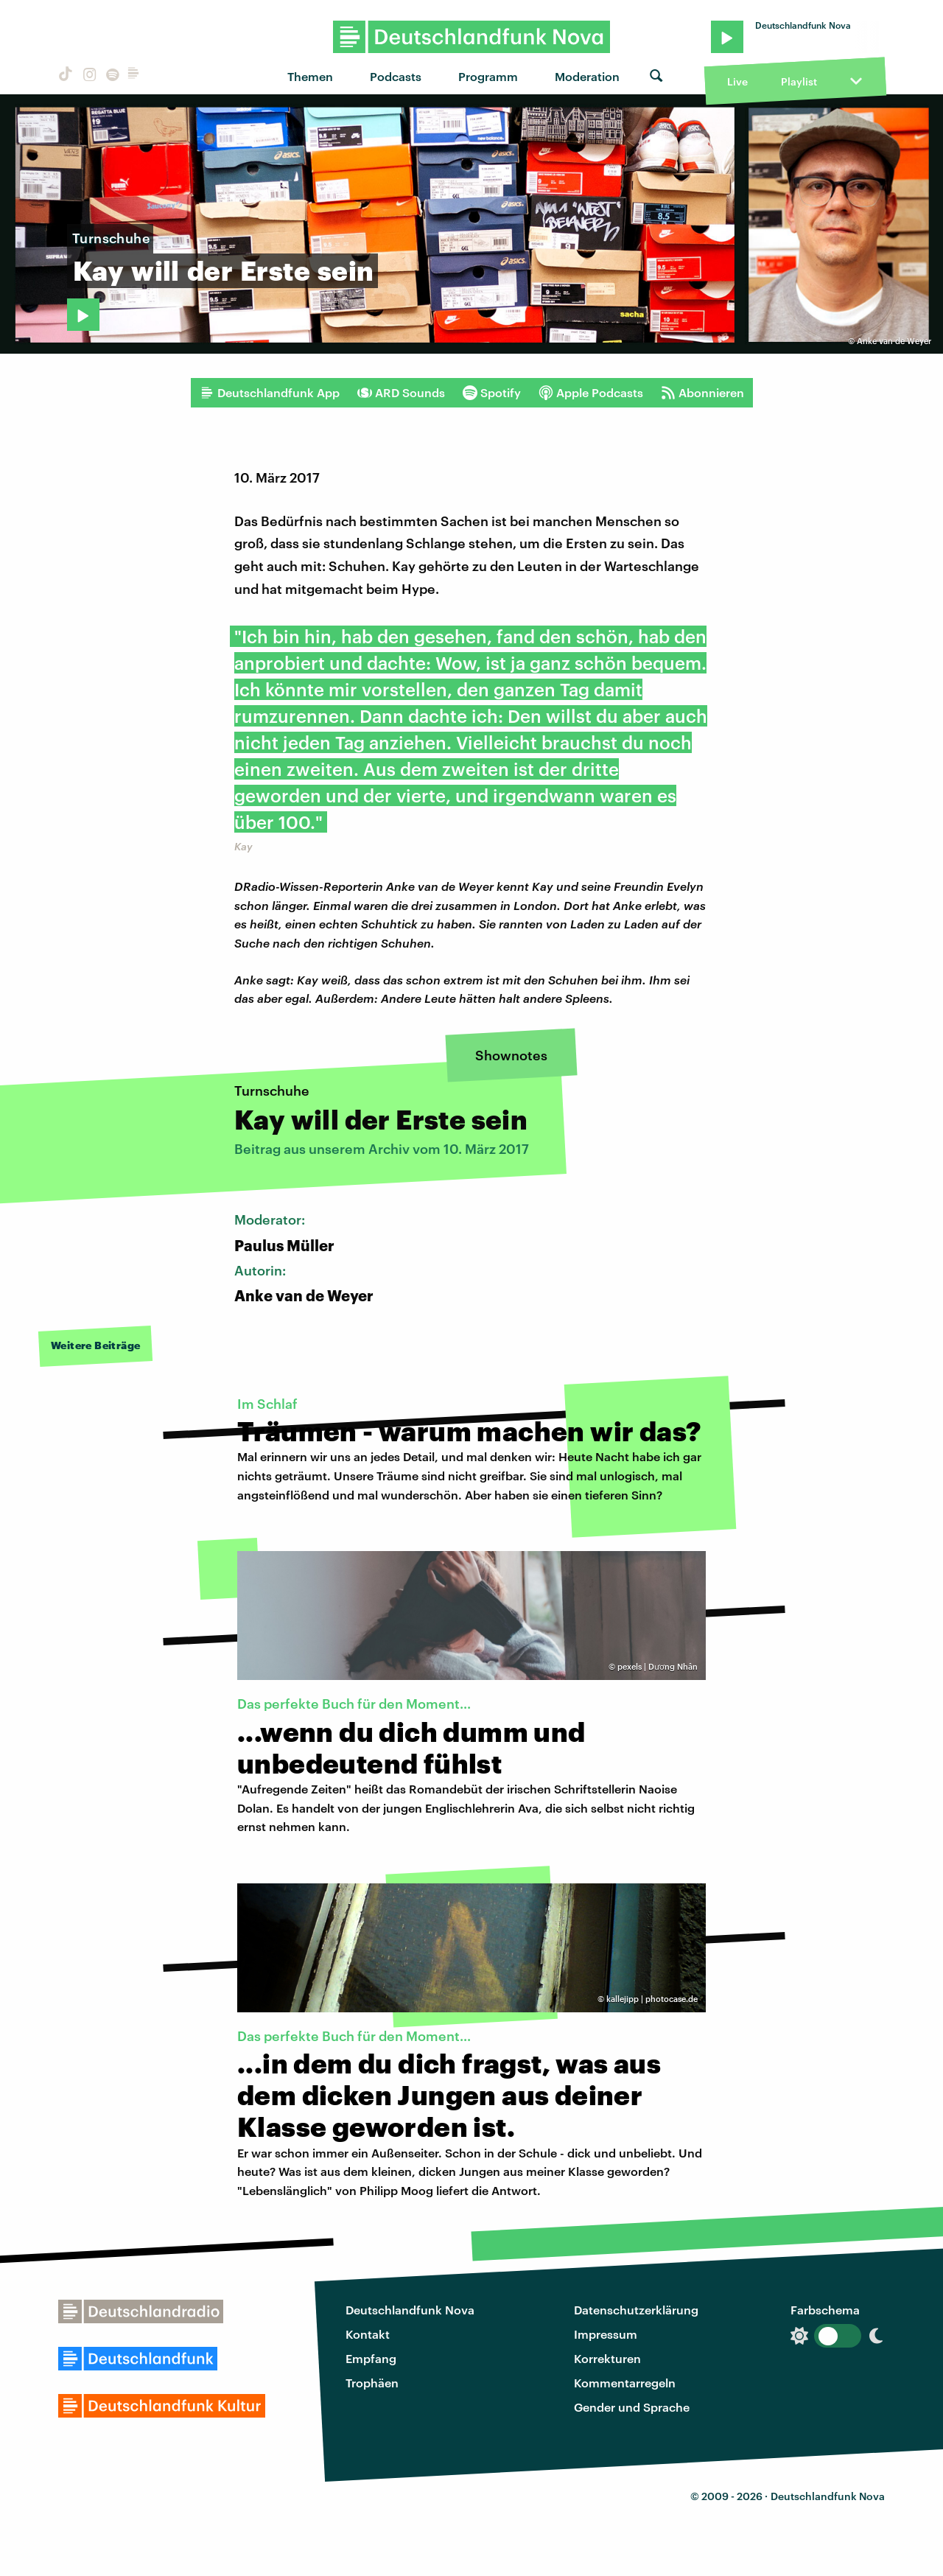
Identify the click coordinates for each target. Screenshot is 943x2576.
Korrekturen (607, 2358)
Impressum (605, 2334)
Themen (310, 76)
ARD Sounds (401, 392)
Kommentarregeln (625, 2383)
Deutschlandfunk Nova (410, 2310)
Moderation (587, 76)
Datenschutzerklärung (636, 2310)
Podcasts (395, 76)
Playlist (799, 81)
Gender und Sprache (632, 2407)
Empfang (371, 2358)
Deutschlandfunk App (270, 392)
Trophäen (372, 2383)
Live (737, 81)
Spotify (492, 392)
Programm (488, 76)
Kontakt (368, 2334)
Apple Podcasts (591, 392)
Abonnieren (702, 392)
